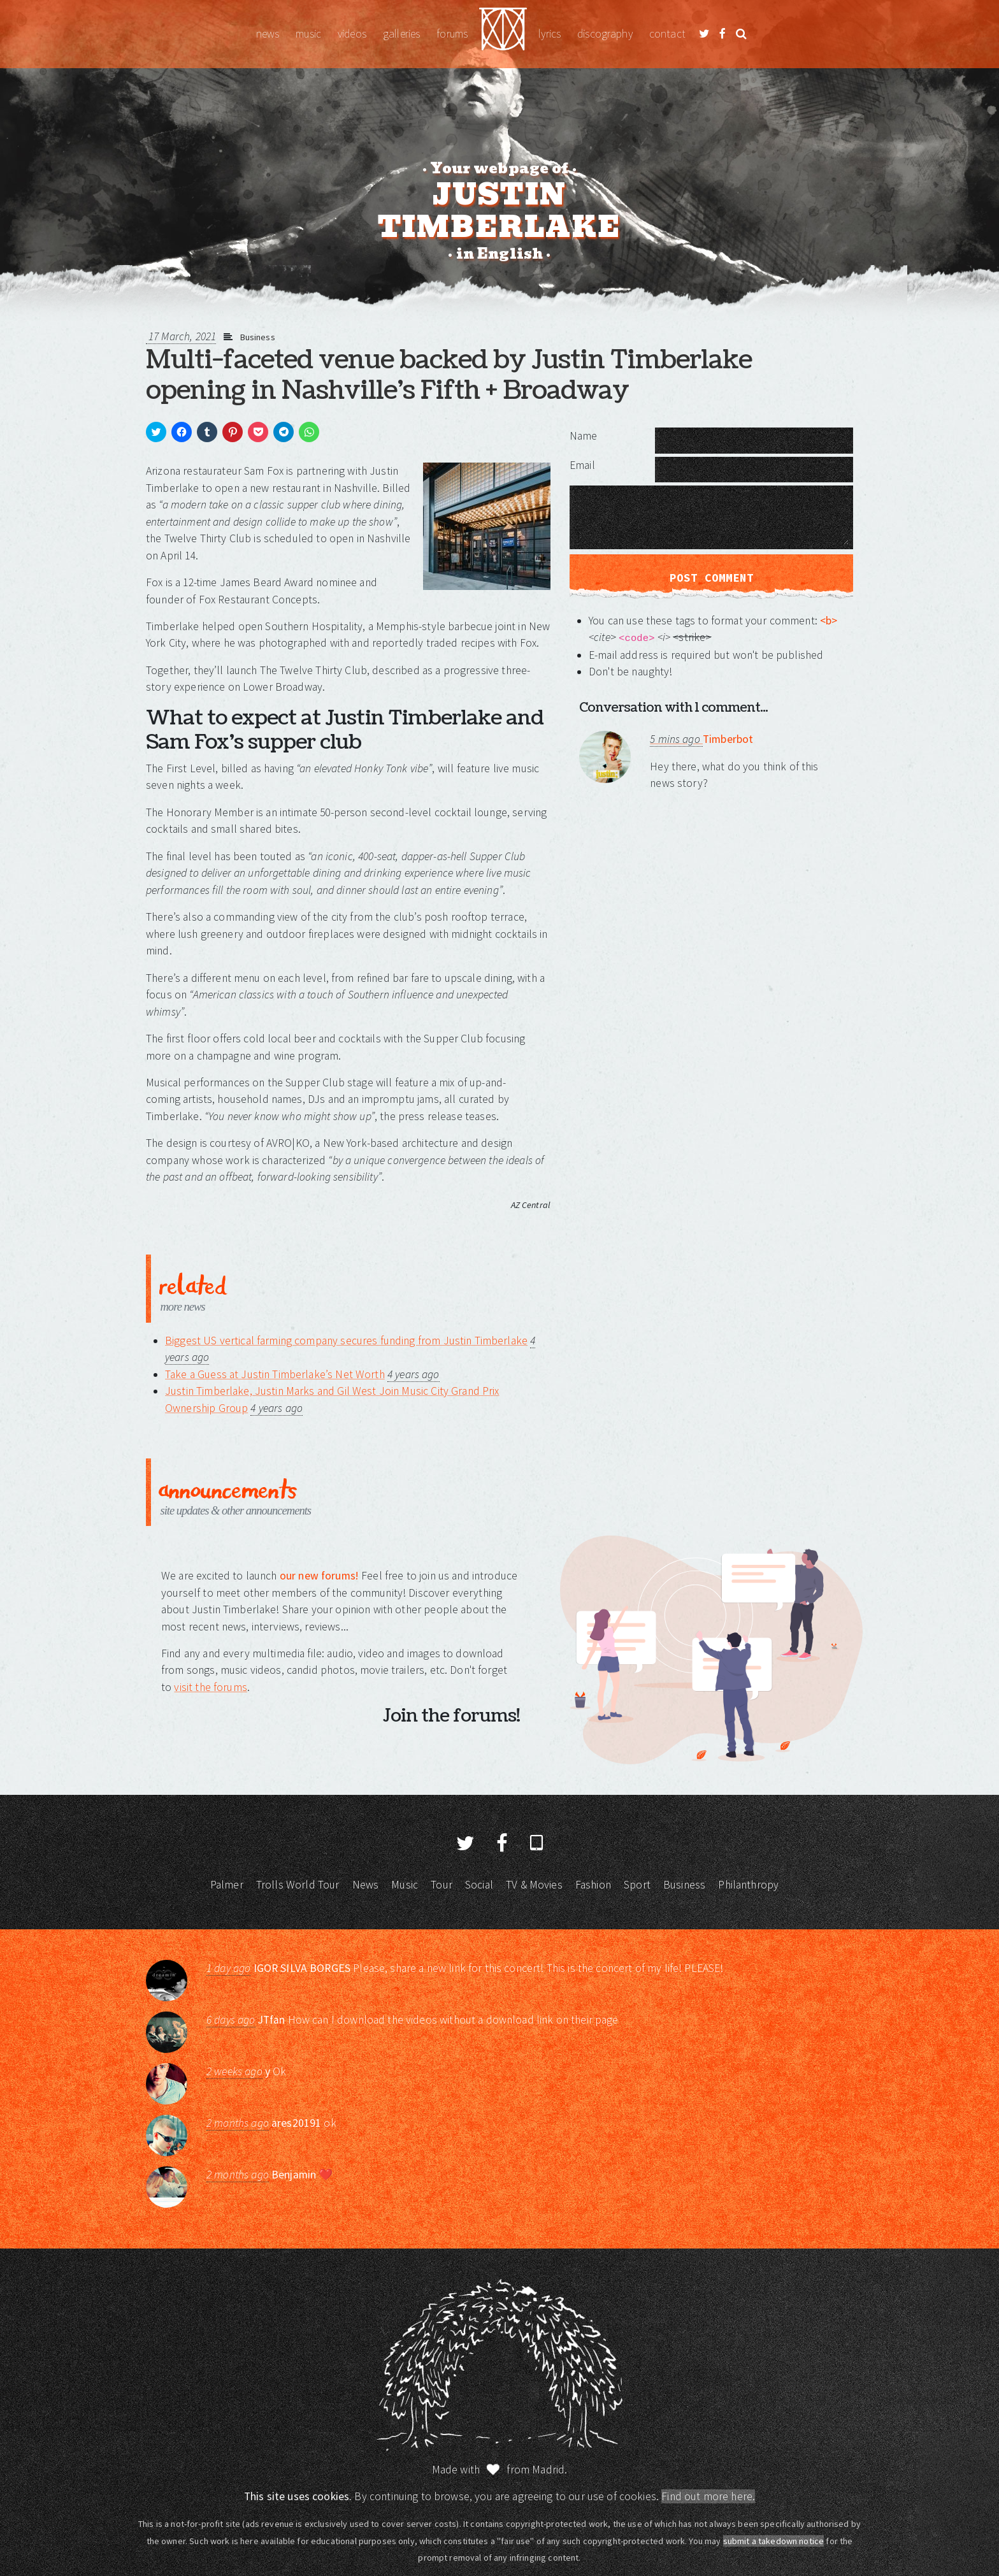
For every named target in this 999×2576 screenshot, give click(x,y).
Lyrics (549, 34)
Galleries (401, 34)
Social (479, 1885)
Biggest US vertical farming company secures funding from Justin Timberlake (346, 1341)
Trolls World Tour (298, 1885)
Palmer (226, 1885)
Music (308, 34)
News (268, 34)
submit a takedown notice (773, 2541)
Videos (352, 34)
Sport (637, 1885)
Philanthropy (748, 1885)
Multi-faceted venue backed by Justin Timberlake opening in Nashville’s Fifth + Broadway (449, 375)
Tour (441, 1885)
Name (584, 436)
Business (257, 337)
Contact (667, 34)
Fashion (593, 1885)
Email (582, 465)
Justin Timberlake (503, 34)
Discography (605, 34)
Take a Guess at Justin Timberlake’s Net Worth (275, 1374)
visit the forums (210, 1687)
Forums (452, 34)
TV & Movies (534, 1885)
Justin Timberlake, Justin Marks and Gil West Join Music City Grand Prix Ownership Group (332, 1399)
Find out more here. (708, 2496)
